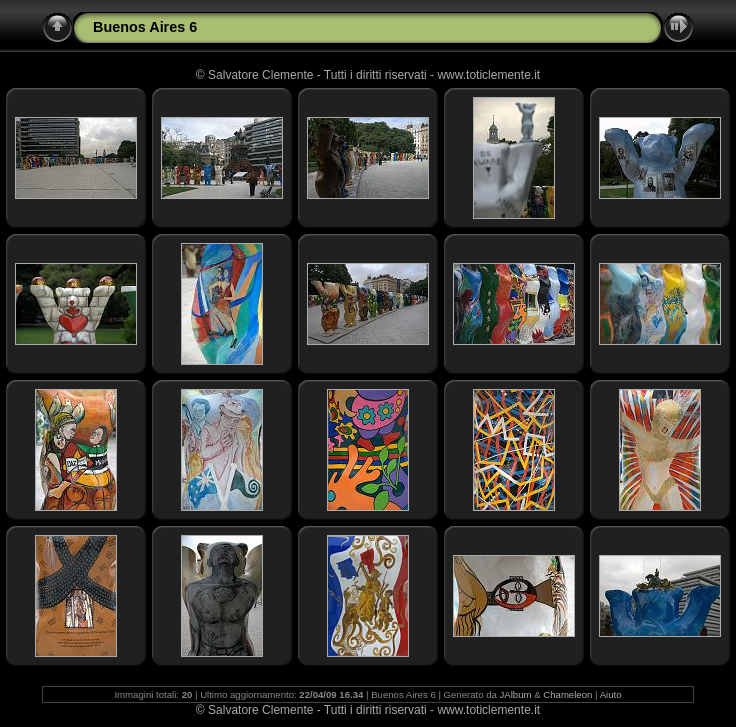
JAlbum (516, 694)
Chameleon (567, 694)
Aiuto (611, 694)
